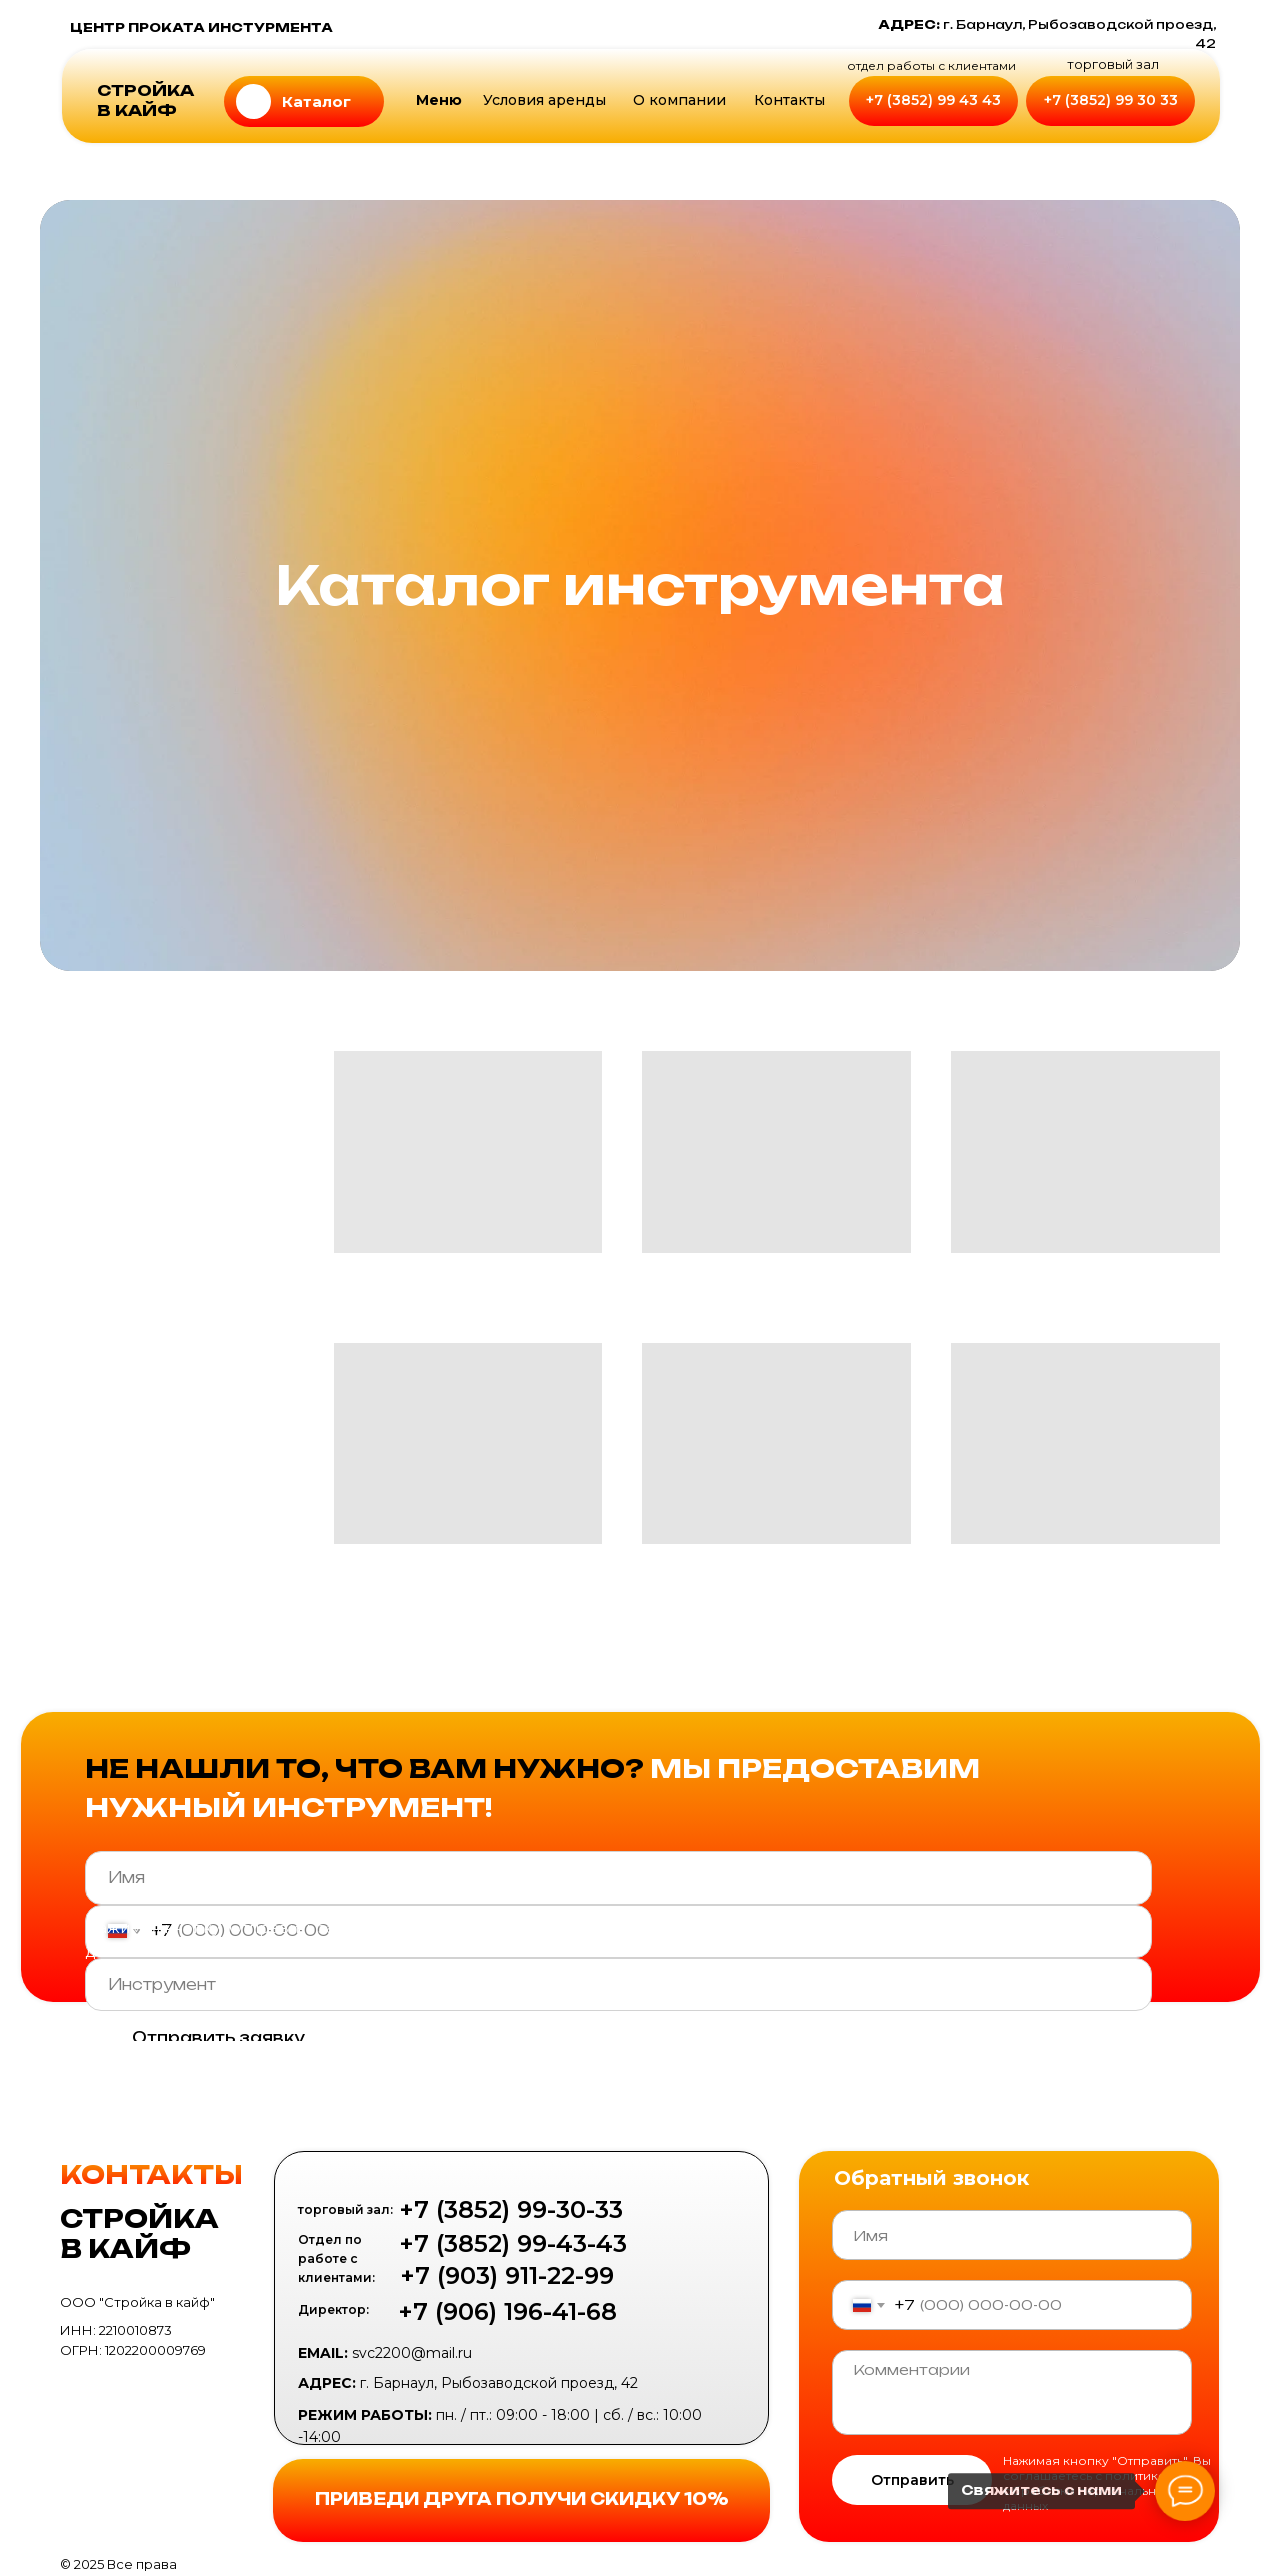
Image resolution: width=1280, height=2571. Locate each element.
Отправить (912, 2480)
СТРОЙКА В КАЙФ (145, 100)
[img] (253, 101)
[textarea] (1012, 2392)
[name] (618, 1877)
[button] (679, 101)
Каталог (316, 101)
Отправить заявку (218, 2037)
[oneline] (618, 1984)
